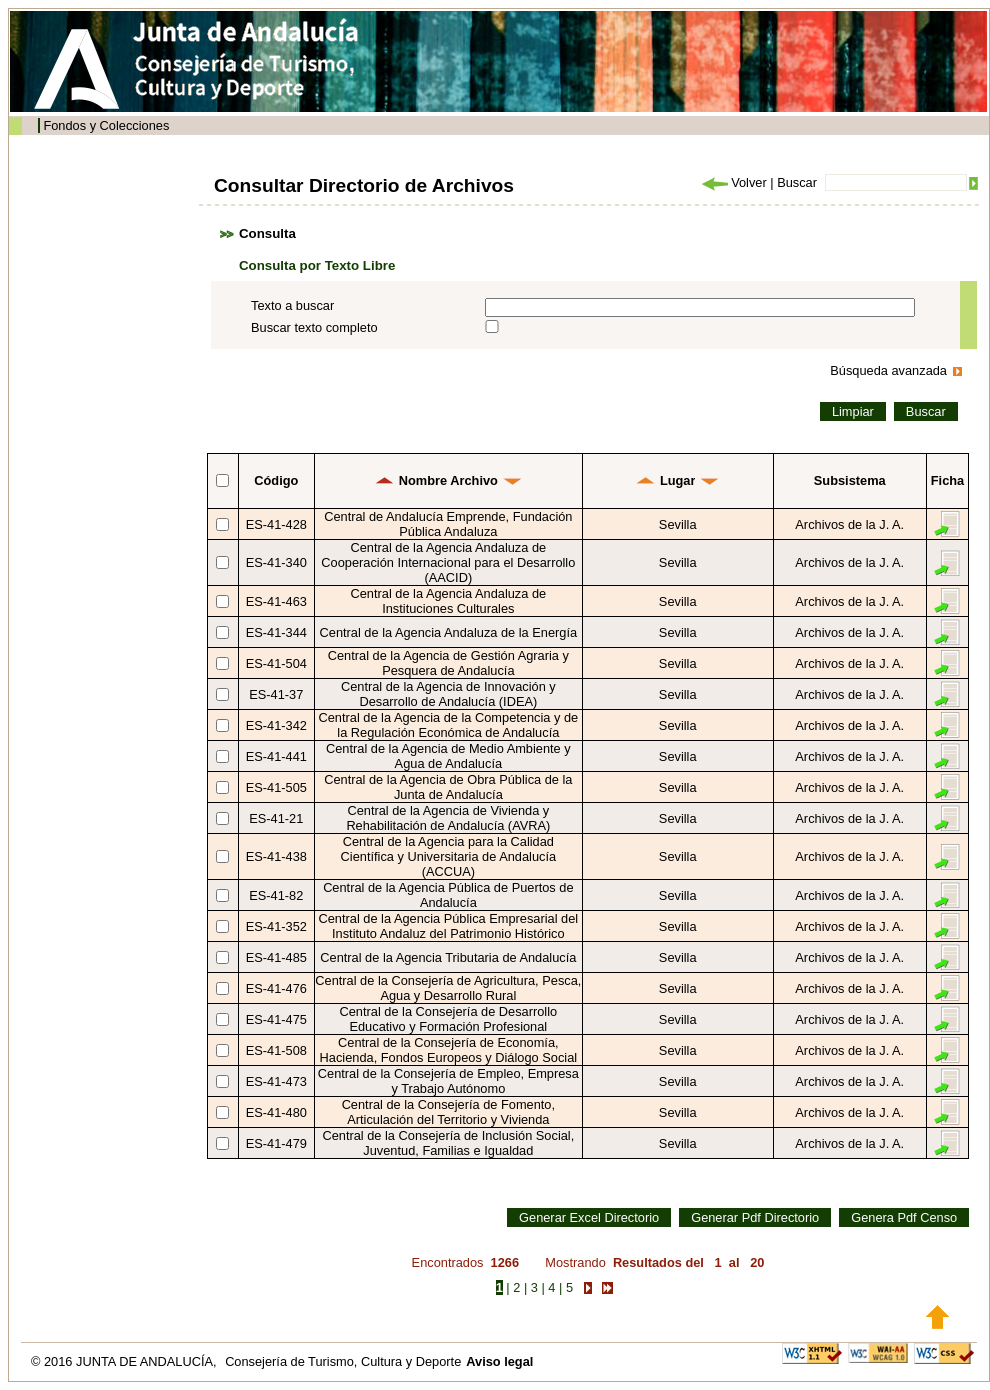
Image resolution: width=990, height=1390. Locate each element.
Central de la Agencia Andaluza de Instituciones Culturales (449, 601)
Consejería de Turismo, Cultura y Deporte (343, 1361)
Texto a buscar (292, 305)
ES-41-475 (276, 1019)
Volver (733, 182)
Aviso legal (499, 1361)
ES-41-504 (276, 663)
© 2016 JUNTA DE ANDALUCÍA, (125, 1361)
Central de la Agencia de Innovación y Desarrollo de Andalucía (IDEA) (448, 694)
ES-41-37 (276, 694)
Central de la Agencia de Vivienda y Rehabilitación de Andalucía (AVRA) (448, 818)
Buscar (797, 182)
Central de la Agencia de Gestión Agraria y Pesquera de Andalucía (448, 663)
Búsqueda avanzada (888, 370)
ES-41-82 (276, 895)
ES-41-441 (276, 756)
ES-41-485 (276, 957)
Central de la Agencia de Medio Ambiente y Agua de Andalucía (448, 756)
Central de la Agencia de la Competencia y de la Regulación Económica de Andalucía (449, 725)
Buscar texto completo (314, 327)
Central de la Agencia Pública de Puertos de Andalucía (448, 895)
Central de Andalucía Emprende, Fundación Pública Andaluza (448, 524)
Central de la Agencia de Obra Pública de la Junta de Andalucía (448, 787)
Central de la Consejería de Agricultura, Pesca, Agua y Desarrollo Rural (448, 988)
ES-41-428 (276, 524)
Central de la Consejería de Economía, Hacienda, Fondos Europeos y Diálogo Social (449, 1050)
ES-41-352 (276, 926)
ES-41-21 (276, 818)
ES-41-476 (276, 988)
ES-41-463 (276, 601)
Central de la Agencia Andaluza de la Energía (449, 632)
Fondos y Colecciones (106, 125)
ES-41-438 (276, 856)
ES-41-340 (276, 562)
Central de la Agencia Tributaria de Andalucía (448, 957)
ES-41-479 (276, 1143)
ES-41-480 (276, 1112)
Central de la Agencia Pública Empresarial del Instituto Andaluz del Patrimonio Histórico (449, 926)
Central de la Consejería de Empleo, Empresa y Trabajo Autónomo (448, 1081)
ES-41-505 (276, 787)
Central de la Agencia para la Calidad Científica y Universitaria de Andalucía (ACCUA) (449, 856)
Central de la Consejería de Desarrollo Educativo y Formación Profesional (449, 1019)
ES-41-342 (276, 725)
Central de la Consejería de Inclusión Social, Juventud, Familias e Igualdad (448, 1143)
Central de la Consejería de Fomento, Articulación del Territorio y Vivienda (448, 1112)
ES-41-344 (276, 632)
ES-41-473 (276, 1081)
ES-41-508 (276, 1050)
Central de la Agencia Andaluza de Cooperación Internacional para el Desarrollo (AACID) (448, 562)
